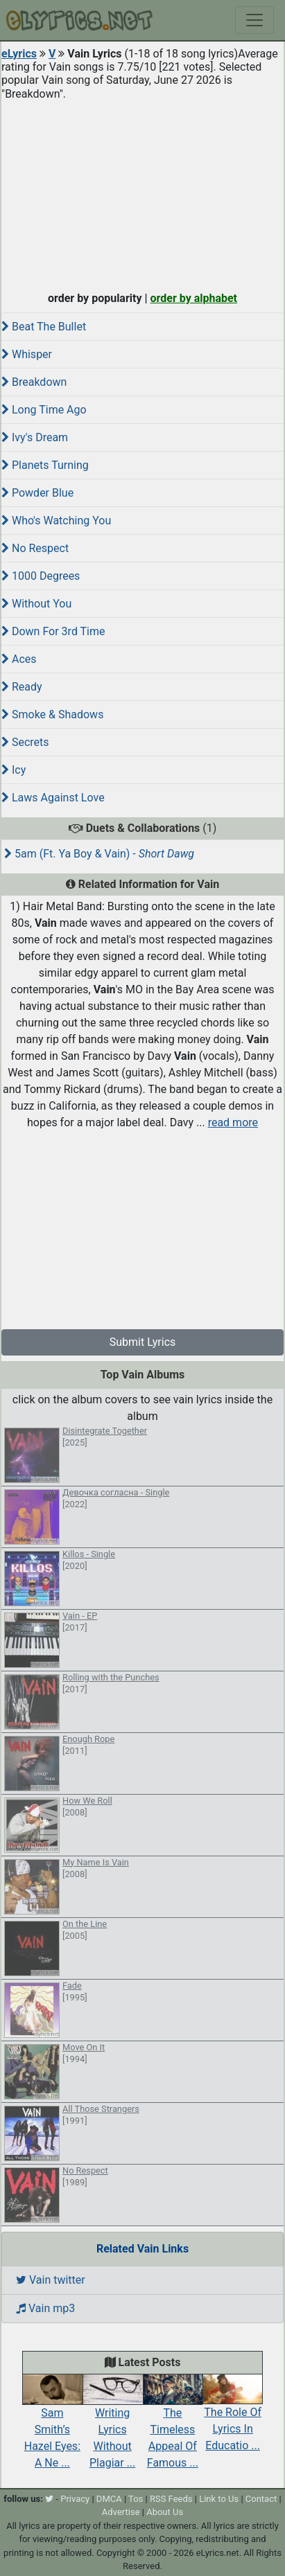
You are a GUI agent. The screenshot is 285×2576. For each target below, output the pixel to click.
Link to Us (219, 2499)
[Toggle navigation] (254, 20)
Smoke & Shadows (52, 714)
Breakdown (34, 382)
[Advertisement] (142, 192)
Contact (261, 2499)
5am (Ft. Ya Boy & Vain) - (99, 853)
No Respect (35, 548)
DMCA (109, 2499)
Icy (13, 769)
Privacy (74, 2499)
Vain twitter (50, 2279)
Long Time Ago (44, 409)
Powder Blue (37, 492)
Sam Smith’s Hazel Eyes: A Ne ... (52, 2425)
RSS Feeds (171, 2499)
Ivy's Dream (34, 437)
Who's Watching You (56, 520)
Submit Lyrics (143, 1342)
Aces (19, 659)
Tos (135, 2499)
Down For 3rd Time (53, 631)
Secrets (25, 742)
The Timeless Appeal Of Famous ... (173, 2425)
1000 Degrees (40, 576)
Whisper (26, 354)
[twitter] (49, 2499)
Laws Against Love (53, 797)
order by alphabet (193, 298)
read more (233, 1122)
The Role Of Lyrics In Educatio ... (232, 2416)
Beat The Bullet (43, 326)
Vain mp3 (45, 2308)
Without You (36, 603)
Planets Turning (45, 465)
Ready (21, 686)
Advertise (121, 2512)
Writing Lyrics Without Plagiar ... (113, 2425)
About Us (164, 2512)
